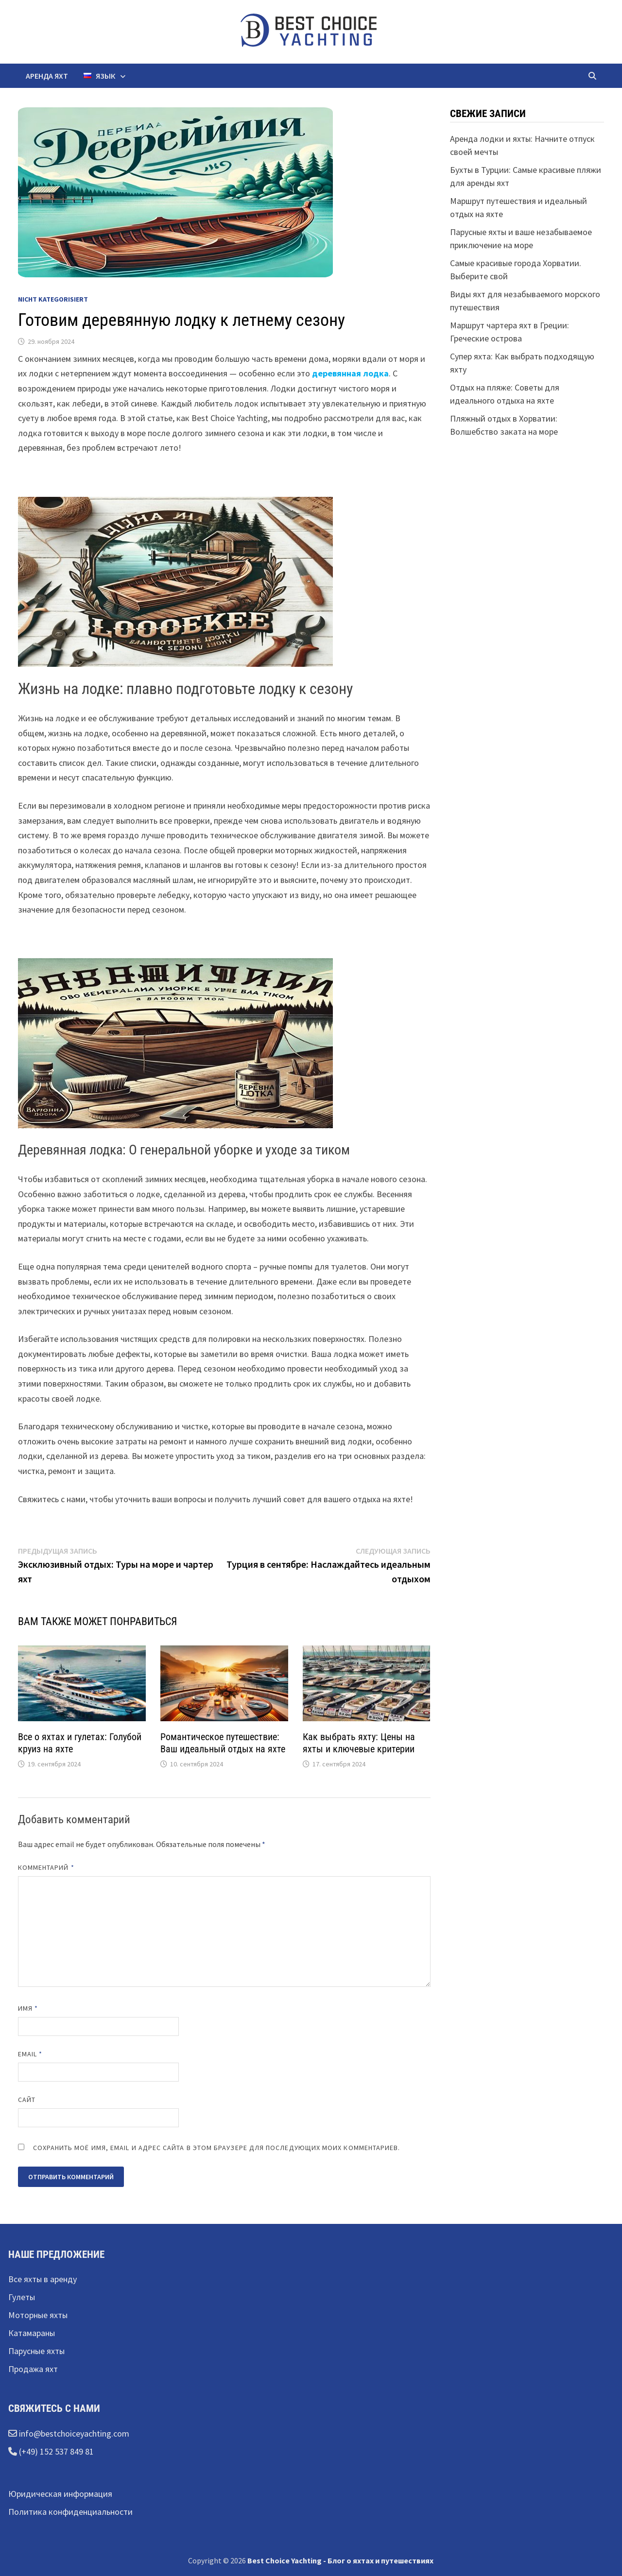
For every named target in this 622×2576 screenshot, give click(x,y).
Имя (28, 2008)
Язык (99, 76)
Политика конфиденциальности (70, 2511)
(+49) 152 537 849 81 (55, 2451)
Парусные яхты (36, 2350)
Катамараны (31, 2333)
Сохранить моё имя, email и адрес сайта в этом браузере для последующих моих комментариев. (216, 2147)
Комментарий (46, 1867)
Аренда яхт (47, 76)
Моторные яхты (38, 2315)
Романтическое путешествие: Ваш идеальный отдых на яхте (222, 1743)
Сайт (26, 2099)
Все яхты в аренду (42, 2279)
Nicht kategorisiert (53, 299)
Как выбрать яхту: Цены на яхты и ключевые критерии (359, 1743)
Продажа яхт (33, 2368)
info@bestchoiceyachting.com (73, 2433)
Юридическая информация (60, 2493)
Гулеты (21, 2297)
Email (30, 2054)
